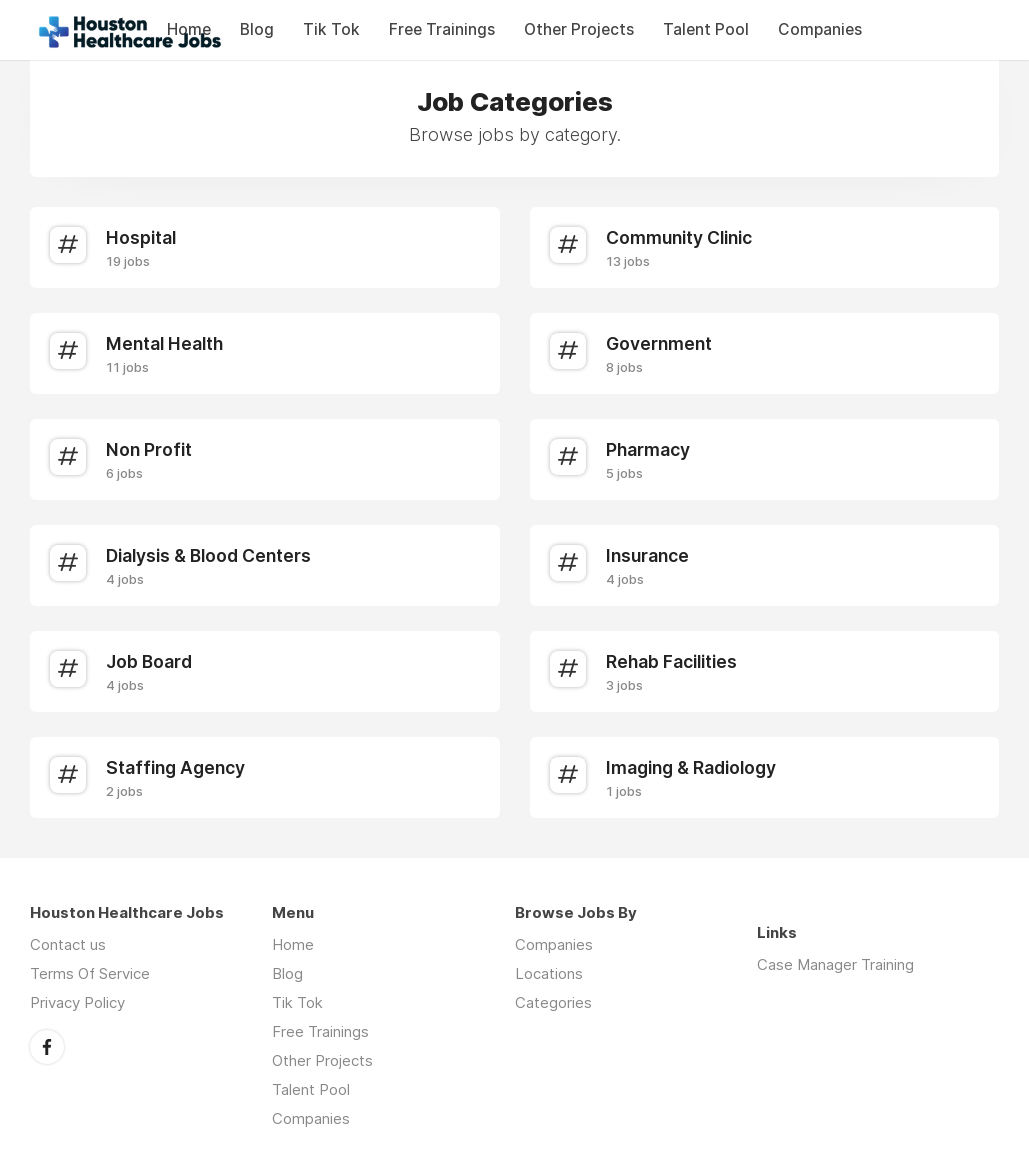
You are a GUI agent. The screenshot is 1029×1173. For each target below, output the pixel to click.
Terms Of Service (90, 973)
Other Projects (579, 29)
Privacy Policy (77, 1002)
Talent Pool (706, 29)
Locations (549, 973)
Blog (257, 29)
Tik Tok (331, 29)
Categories (553, 1002)
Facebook (47, 1047)
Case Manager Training (835, 964)
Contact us (68, 944)
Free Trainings (442, 29)
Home (293, 944)
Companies (820, 29)
